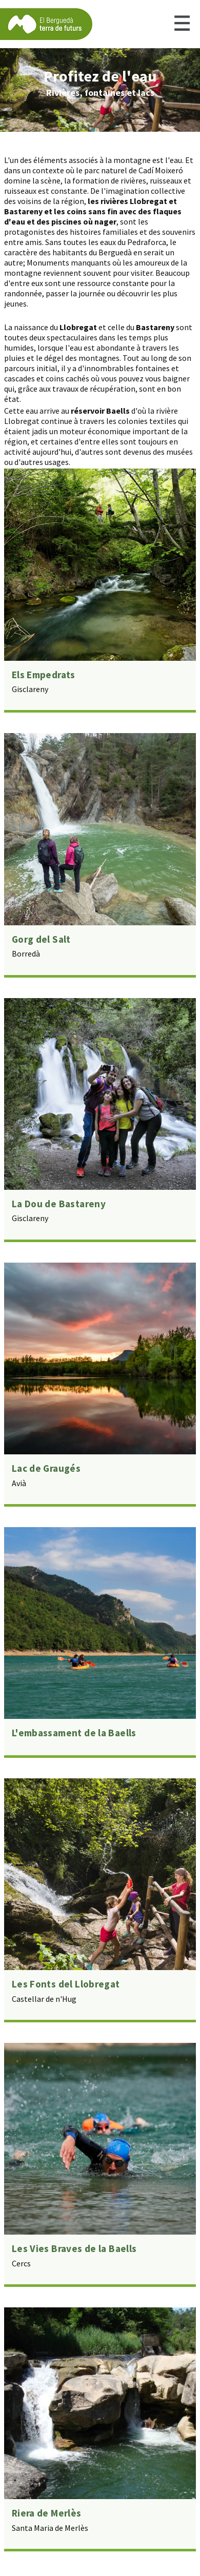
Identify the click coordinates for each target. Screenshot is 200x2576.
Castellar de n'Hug (44, 1999)
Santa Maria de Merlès (50, 2528)
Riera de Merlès (47, 2513)
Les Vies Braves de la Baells (74, 2248)
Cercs (21, 2263)
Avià (19, 1483)
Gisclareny (30, 689)
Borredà (26, 953)
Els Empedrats (43, 674)
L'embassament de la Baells (74, 1733)
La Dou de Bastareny (59, 1204)
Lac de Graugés (46, 1468)
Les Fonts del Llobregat (66, 1984)
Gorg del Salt (41, 939)
